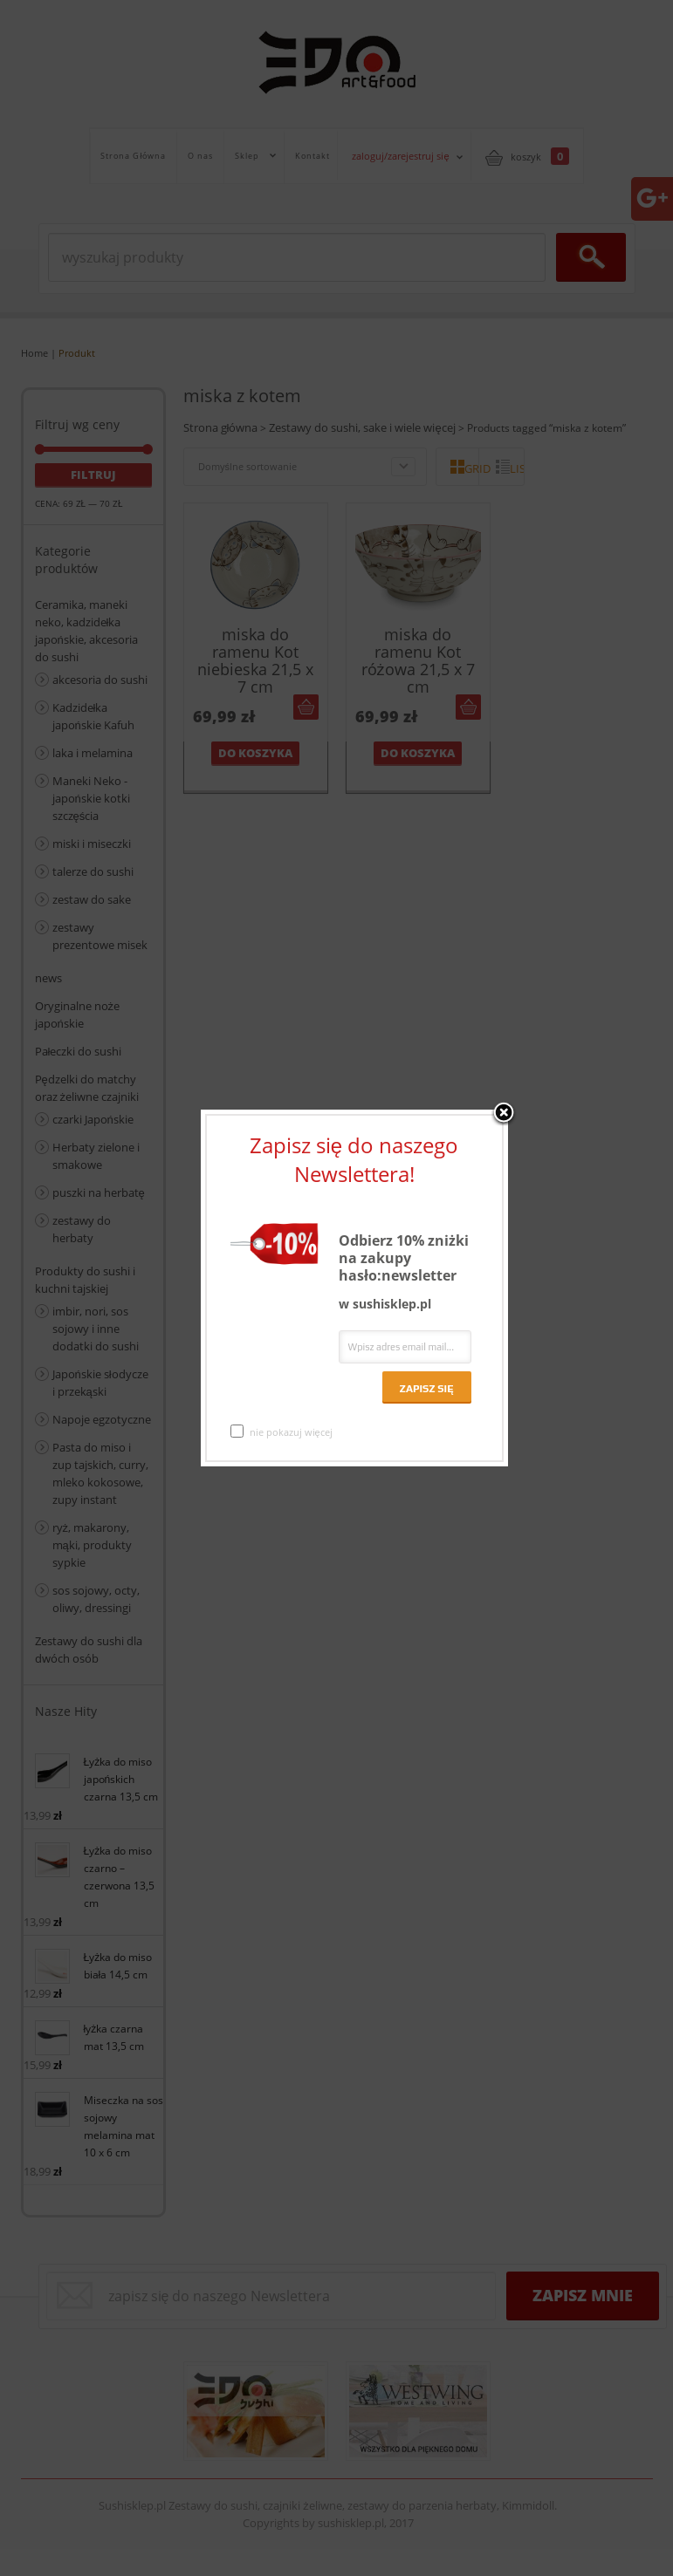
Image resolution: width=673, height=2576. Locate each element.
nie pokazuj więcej (281, 1431)
